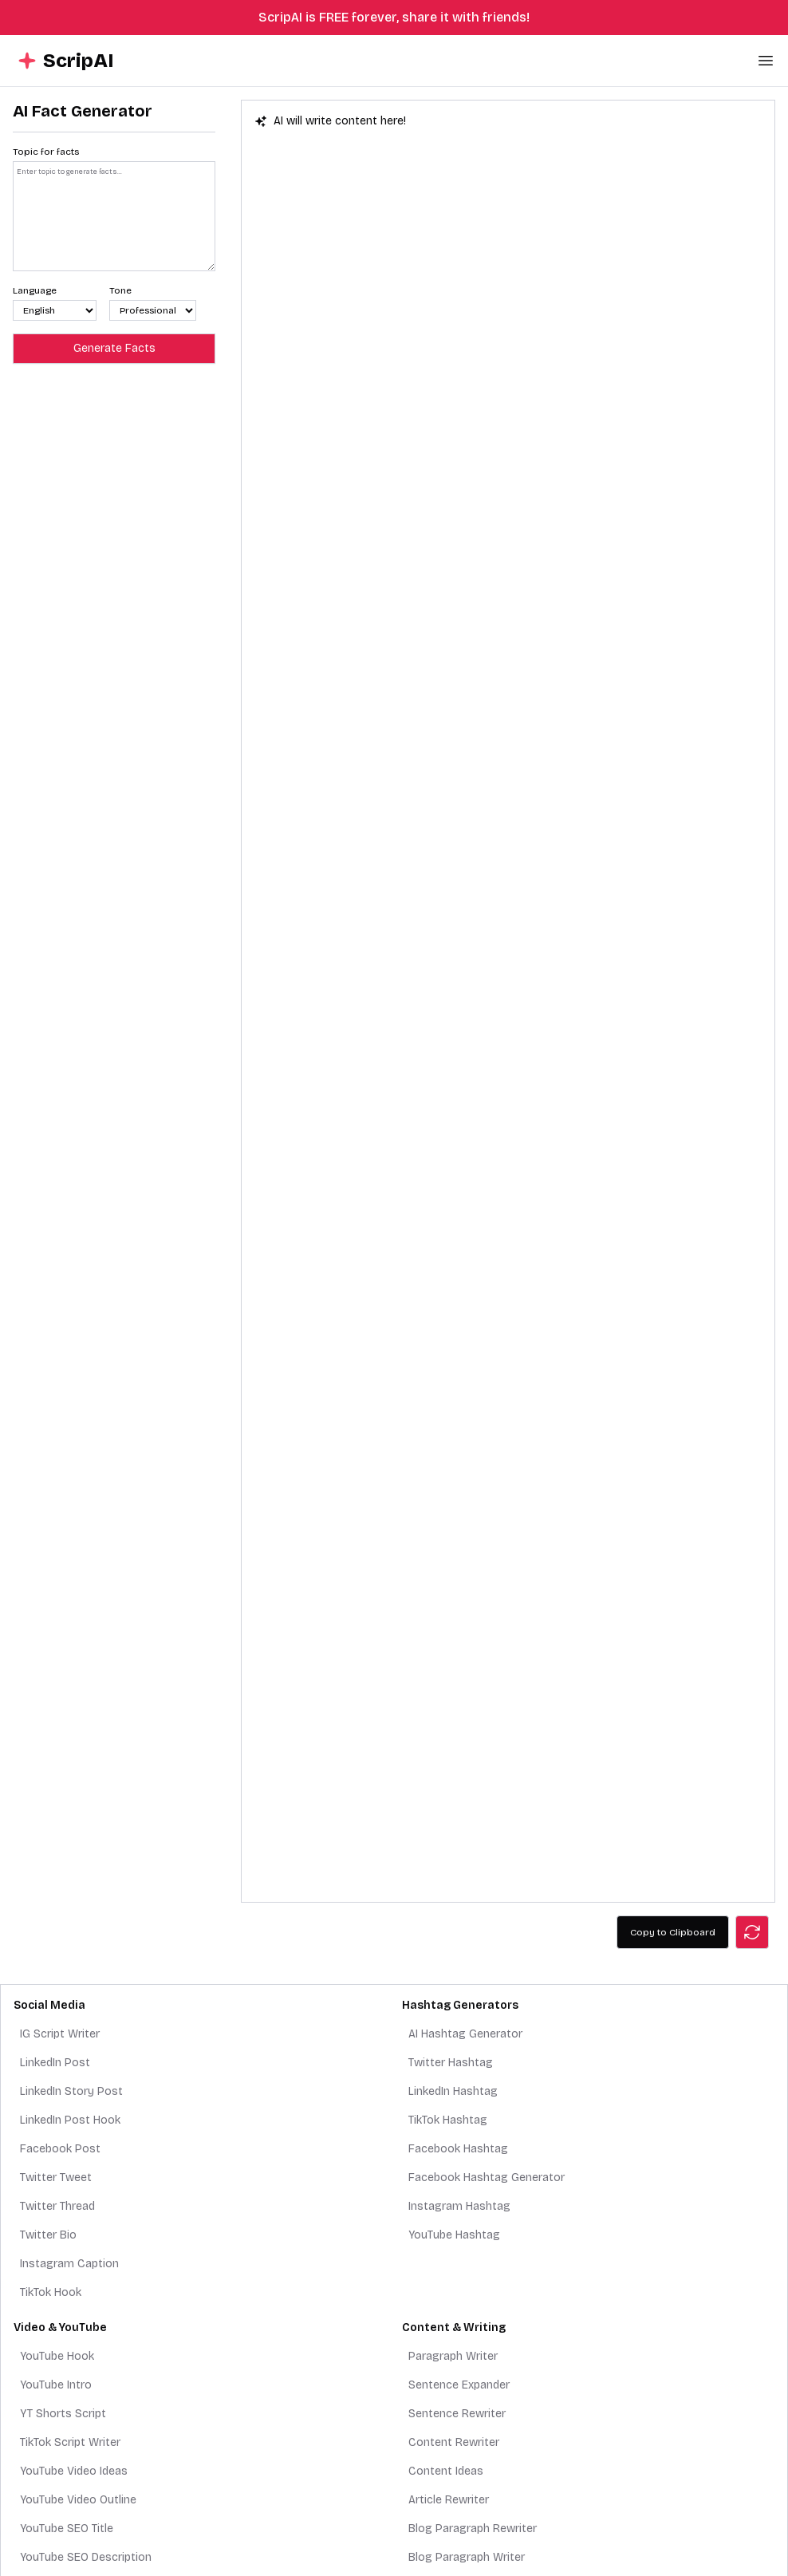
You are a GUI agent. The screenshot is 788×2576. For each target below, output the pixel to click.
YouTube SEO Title (66, 2528)
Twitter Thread (57, 2206)
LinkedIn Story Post (71, 2091)
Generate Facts (114, 348)
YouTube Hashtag (454, 2235)
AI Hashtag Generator (465, 2034)
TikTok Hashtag (447, 2120)
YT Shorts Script (63, 2413)
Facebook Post (60, 2149)
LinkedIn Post (55, 2062)
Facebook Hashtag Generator (486, 2177)
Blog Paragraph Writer (466, 2557)
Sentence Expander (459, 2385)
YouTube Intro (56, 2385)
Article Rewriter (448, 2500)
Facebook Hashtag (458, 2149)
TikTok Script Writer (70, 2442)
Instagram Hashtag (459, 2206)
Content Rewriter (453, 2442)
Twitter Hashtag (450, 2062)
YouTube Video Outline (78, 2500)
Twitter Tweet (56, 2177)
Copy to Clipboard (672, 1932)
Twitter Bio (48, 2235)
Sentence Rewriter (457, 2413)
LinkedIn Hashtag (453, 2091)
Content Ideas (445, 2471)
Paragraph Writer (453, 2356)
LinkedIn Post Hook (70, 2120)
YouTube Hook (57, 2356)
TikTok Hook (50, 2292)
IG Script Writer (60, 2034)
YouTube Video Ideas (74, 2471)
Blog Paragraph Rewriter (472, 2528)
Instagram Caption (69, 2263)
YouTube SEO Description (86, 2557)
